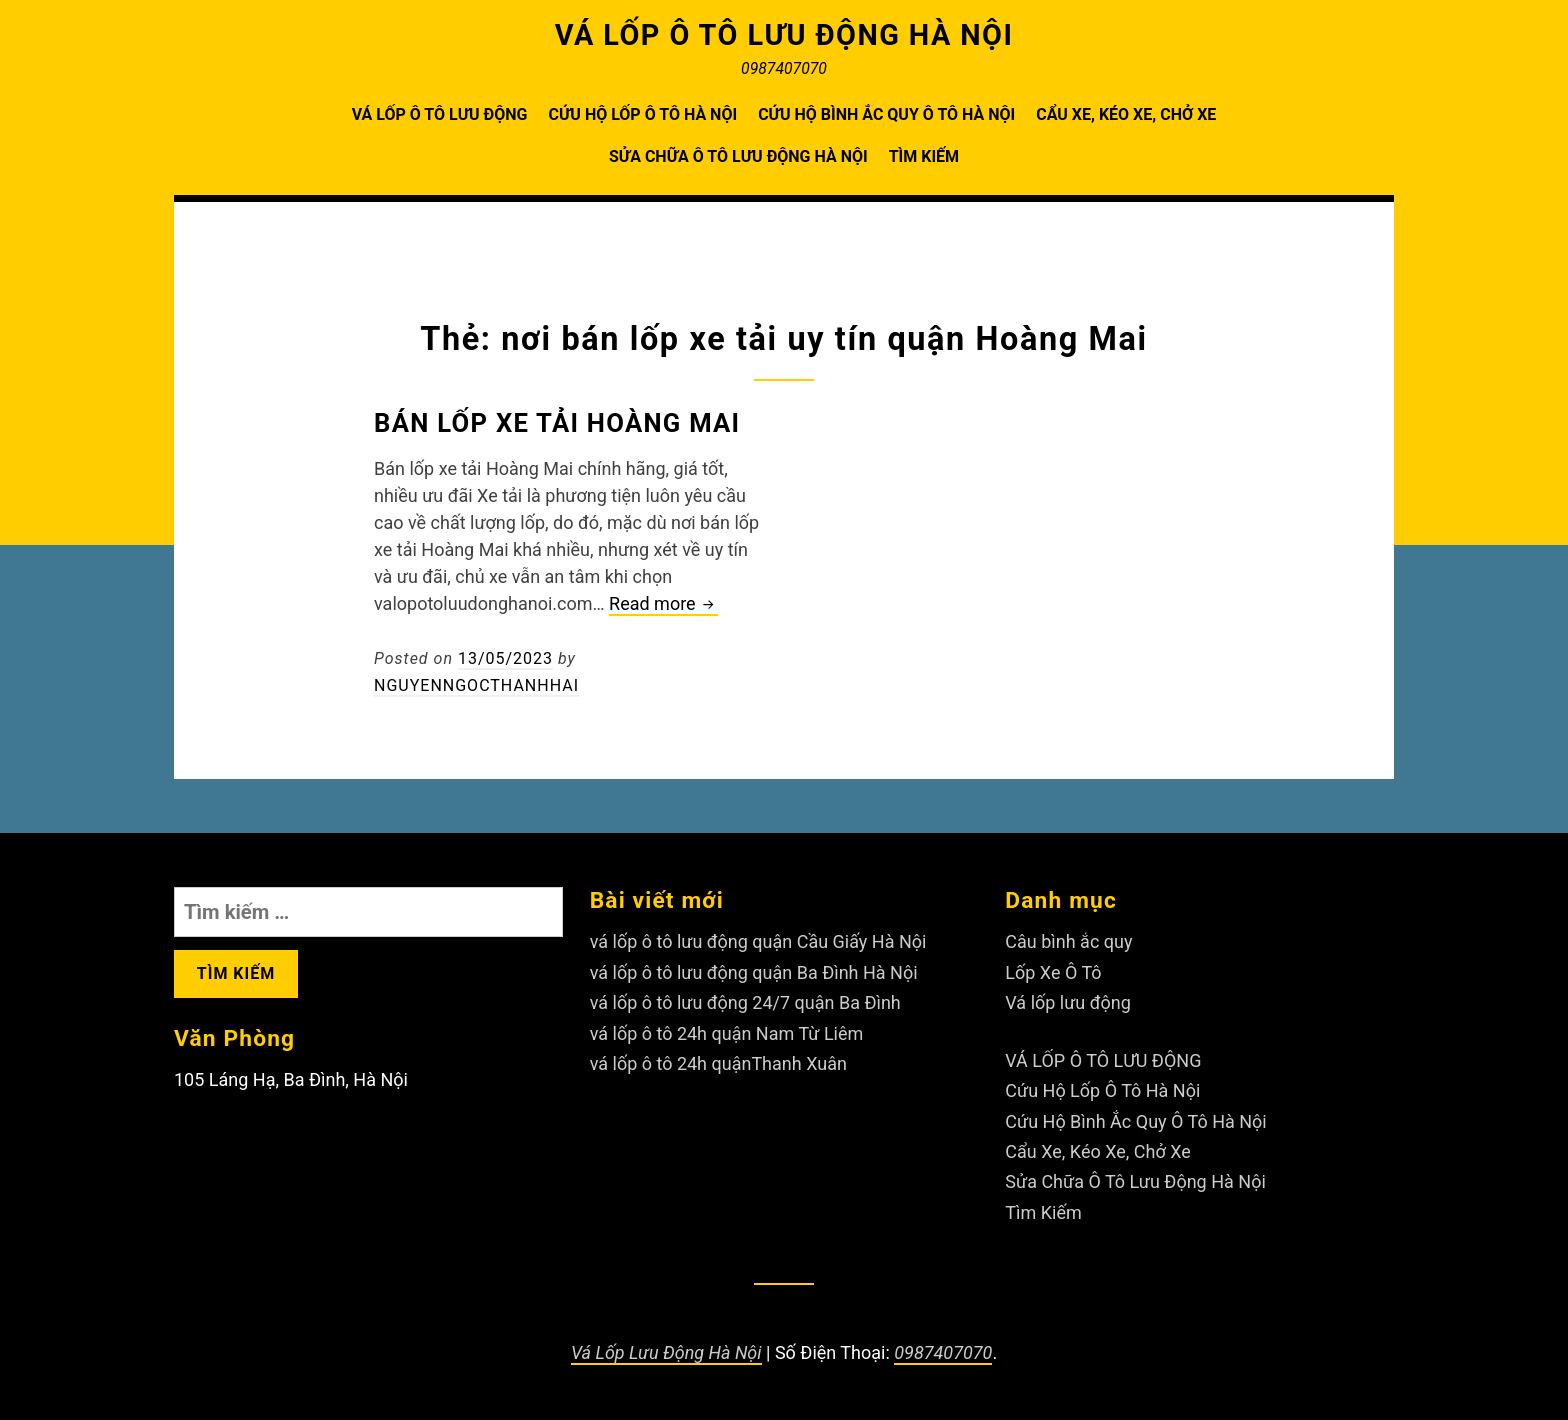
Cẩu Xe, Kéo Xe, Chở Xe (1126, 114)
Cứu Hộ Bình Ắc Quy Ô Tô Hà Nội (886, 114)
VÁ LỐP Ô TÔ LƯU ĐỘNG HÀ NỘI (784, 35)
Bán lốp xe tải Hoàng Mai (557, 423)
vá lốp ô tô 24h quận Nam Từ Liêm (727, 1033)
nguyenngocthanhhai (476, 685)
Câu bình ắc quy (1068, 941)
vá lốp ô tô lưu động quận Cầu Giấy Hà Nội (758, 941)
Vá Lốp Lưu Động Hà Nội (666, 1352)
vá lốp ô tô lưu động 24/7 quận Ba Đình (745, 1002)
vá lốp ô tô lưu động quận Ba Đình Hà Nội (754, 972)
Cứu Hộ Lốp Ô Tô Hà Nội (642, 114)
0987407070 (943, 1352)
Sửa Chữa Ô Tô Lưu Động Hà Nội (738, 156)
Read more (663, 604)
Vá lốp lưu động (1068, 1002)
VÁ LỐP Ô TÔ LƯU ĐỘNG (440, 114)
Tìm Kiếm (924, 156)
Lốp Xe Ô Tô (1053, 972)
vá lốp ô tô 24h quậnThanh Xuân (718, 1063)
